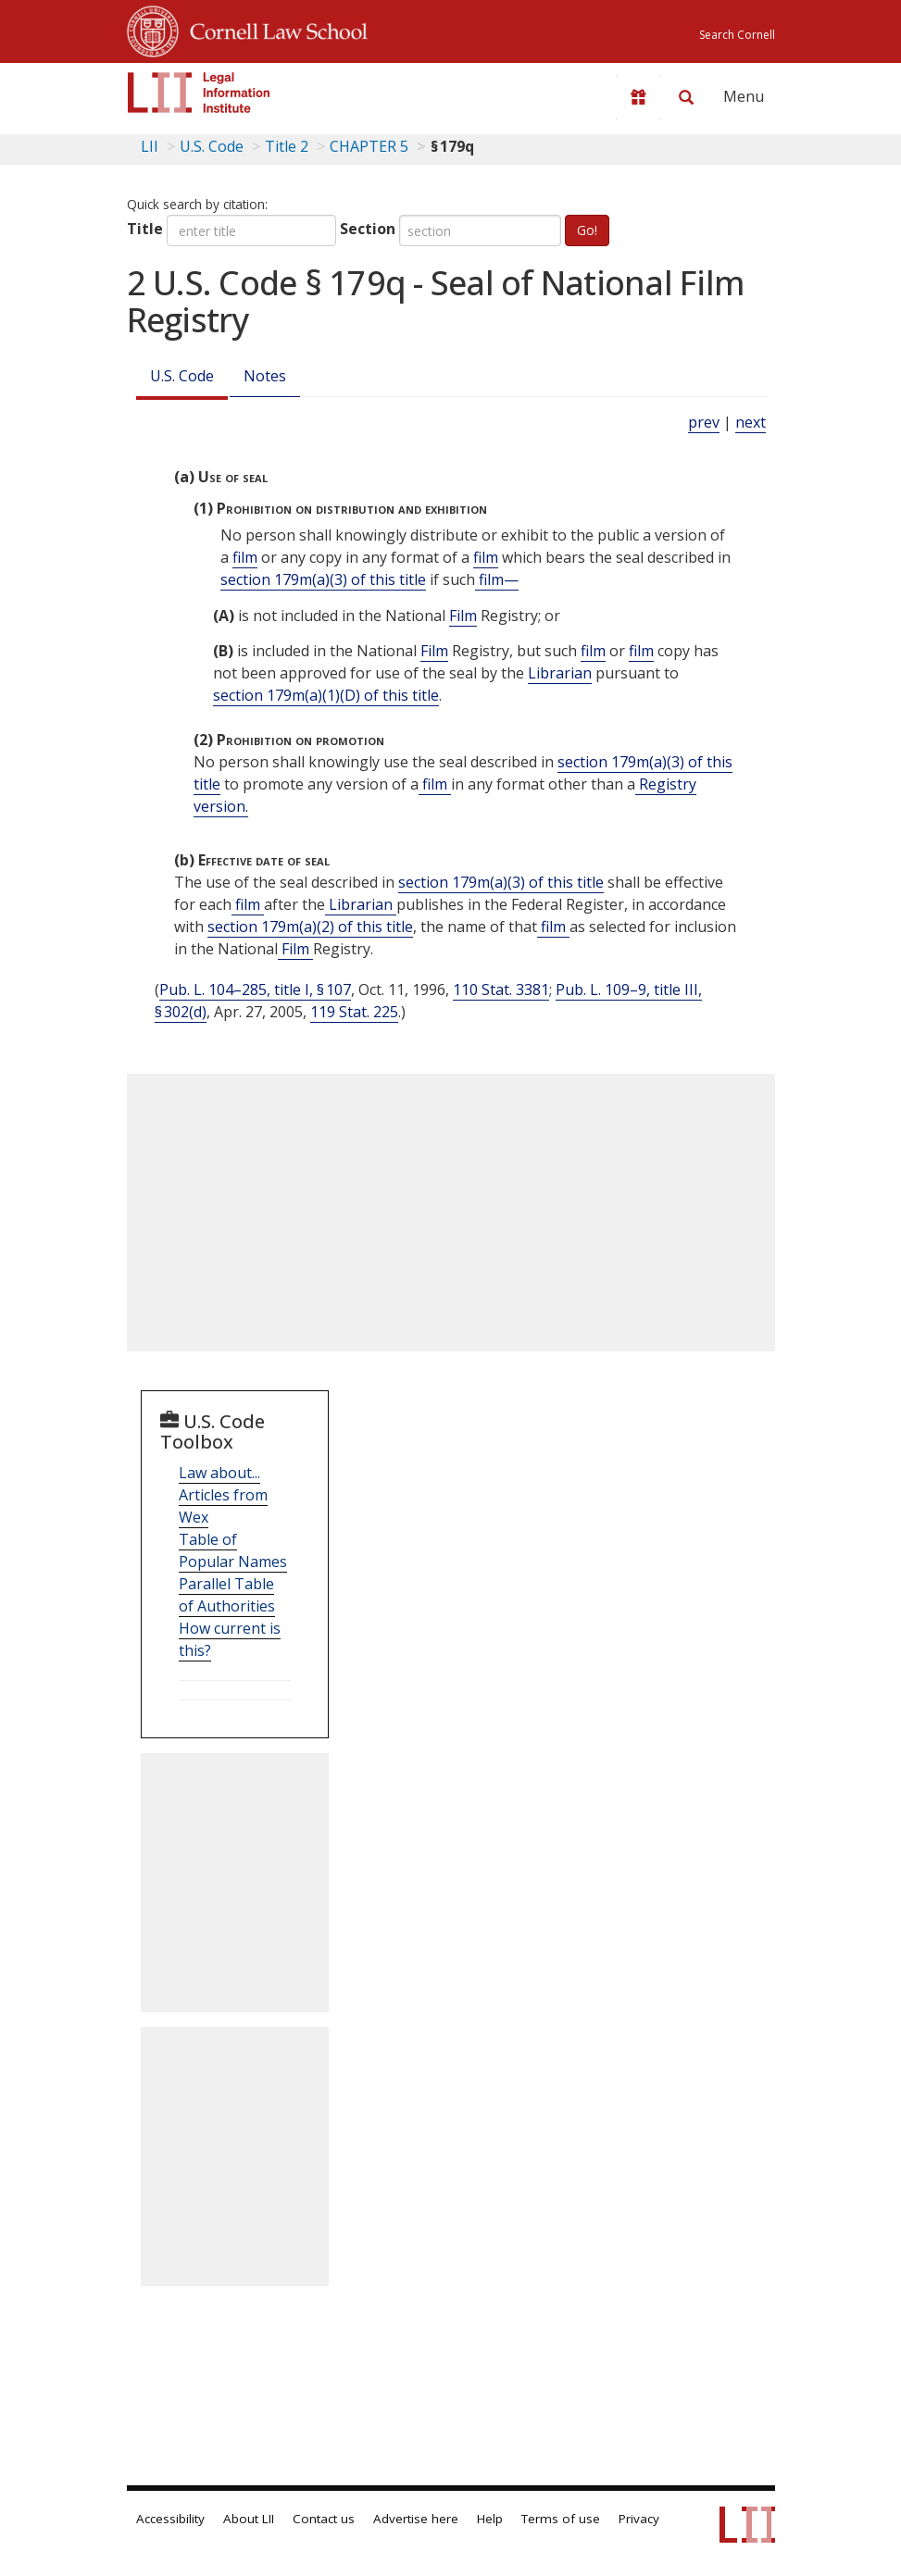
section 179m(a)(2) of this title (310, 926)
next (750, 422)
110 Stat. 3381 (501, 989)
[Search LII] (686, 97)
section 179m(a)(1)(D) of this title (326, 695)
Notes (265, 376)
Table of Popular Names (233, 1550)
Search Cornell (737, 35)
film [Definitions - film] (244, 557)
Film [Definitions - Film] (463, 615)
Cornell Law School (273, 28)
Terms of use (560, 2518)
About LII (248, 2518)
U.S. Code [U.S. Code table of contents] (212, 146)
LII (149, 146)
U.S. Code (182, 376)
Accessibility (170, 2518)
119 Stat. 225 (354, 1012)
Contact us (324, 2518)
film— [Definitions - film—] (497, 579)
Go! (587, 230)
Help (490, 2518)
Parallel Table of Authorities (227, 1595)
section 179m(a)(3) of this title (323, 579)
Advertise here (415, 2518)
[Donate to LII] (638, 97)
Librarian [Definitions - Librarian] (560, 673)
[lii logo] (199, 93)
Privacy (639, 2518)
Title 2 (286, 146)
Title (145, 228)
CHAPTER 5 (369, 146)
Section (367, 228)
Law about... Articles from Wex (223, 1494)
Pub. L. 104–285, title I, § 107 (255, 989)
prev (704, 422)
